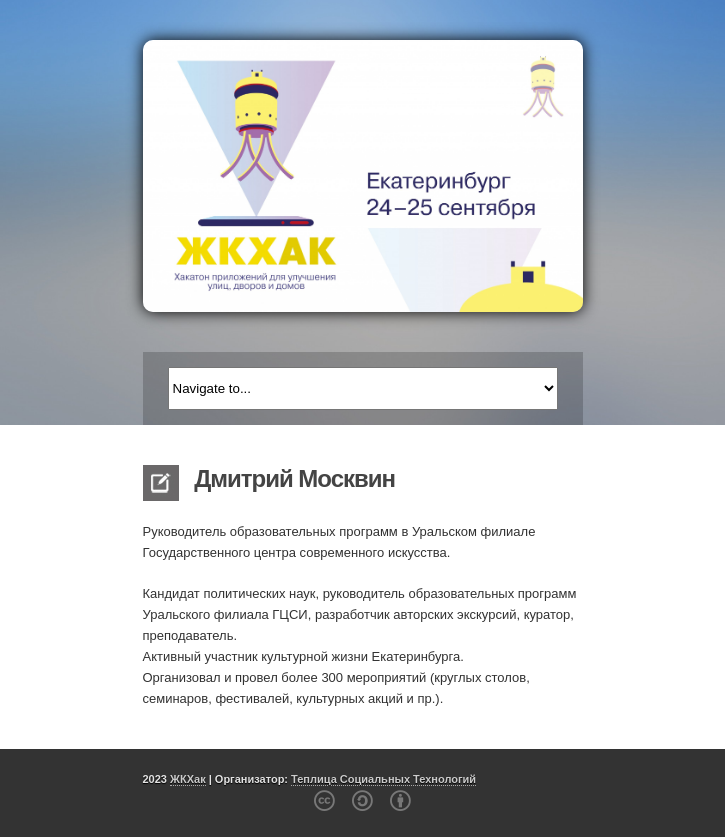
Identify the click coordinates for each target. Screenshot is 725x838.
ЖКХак (188, 779)
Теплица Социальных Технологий (383, 779)
